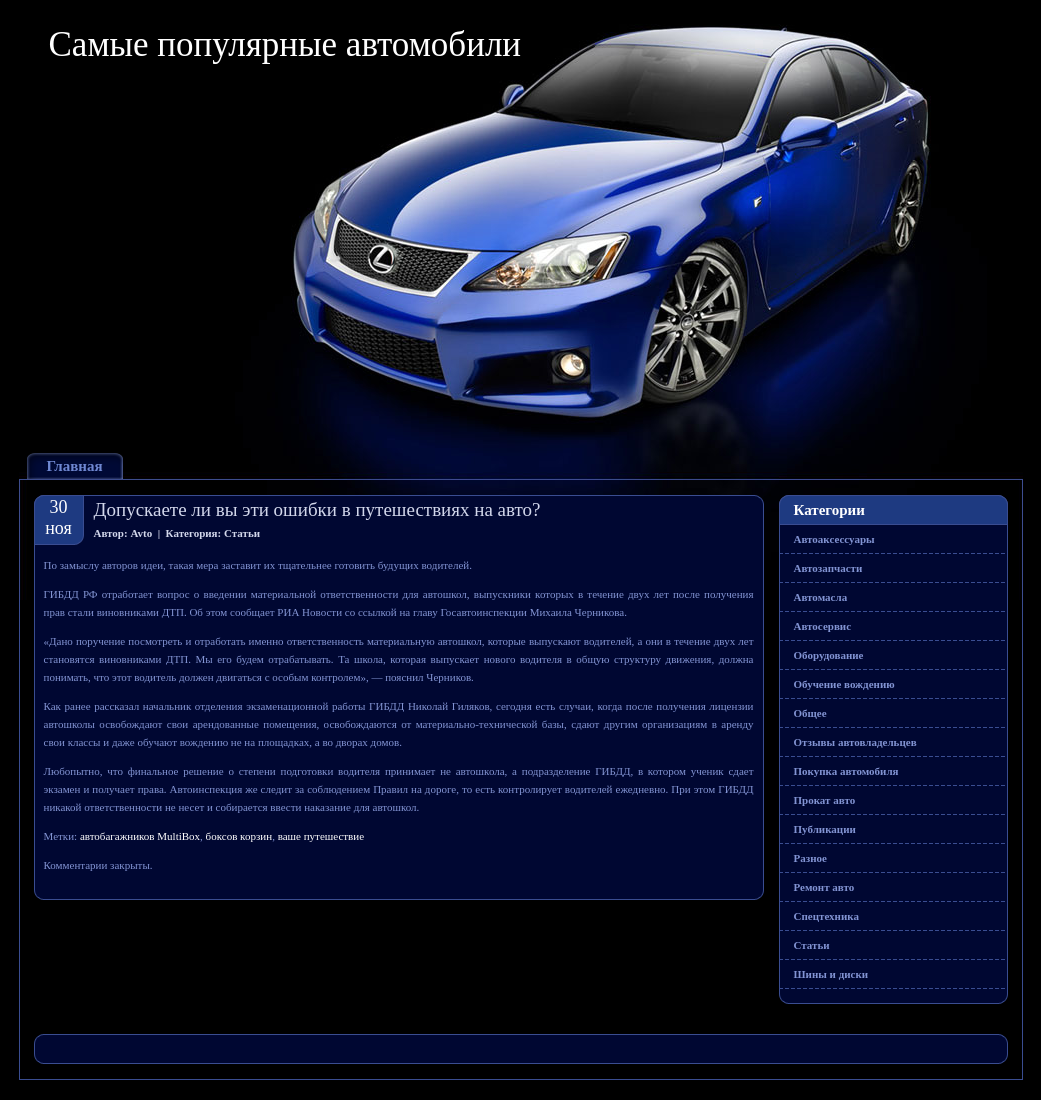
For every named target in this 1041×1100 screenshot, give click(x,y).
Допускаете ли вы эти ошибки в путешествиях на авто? (317, 509)
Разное (810, 858)
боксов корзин (239, 836)
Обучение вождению (844, 684)
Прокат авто (825, 800)
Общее (810, 713)
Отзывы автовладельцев (855, 742)
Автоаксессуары (834, 539)
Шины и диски (831, 974)
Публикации (825, 829)
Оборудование (829, 655)
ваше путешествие (321, 836)
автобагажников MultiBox (140, 836)
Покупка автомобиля (846, 771)
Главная (75, 466)
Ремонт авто (824, 887)
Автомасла (821, 597)
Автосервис (823, 626)
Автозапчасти (828, 568)
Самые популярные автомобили (285, 44)
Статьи (242, 533)
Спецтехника (826, 916)
